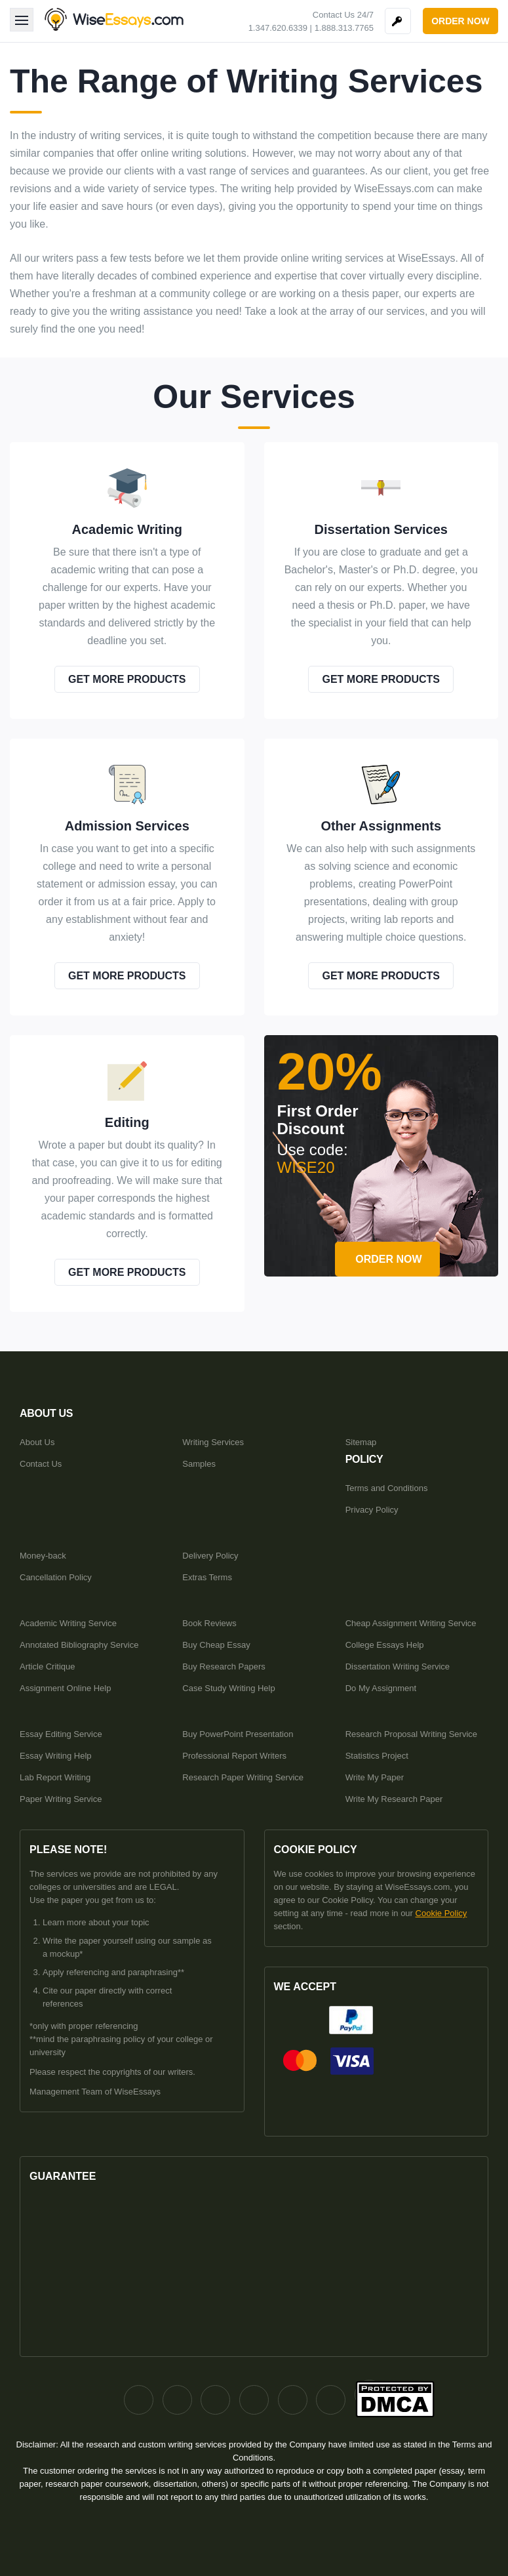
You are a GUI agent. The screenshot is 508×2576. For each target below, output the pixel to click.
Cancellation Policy (56, 1577)
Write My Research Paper (394, 1799)
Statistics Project (376, 1756)
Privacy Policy (372, 1510)
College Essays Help (384, 1645)
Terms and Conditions (386, 1488)
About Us (37, 1442)
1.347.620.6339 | (280, 28)
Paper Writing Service (61, 1799)
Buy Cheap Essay (216, 1645)
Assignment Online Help (65, 1688)
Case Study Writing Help (228, 1688)
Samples (199, 1464)
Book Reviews (209, 1623)
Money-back (43, 1556)
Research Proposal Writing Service (411, 1734)
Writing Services (213, 1442)
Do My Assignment (380, 1688)
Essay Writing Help (56, 1756)
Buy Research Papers (223, 1666)
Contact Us (41, 1464)
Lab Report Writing (55, 1777)
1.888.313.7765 (344, 28)
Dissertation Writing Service (397, 1666)
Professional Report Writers (234, 1756)
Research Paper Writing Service (242, 1777)
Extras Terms (207, 1577)
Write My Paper (374, 1777)
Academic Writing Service (68, 1623)
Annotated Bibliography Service (79, 1645)
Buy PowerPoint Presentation (237, 1734)
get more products (127, 679)
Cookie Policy (441, 1913)
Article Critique (47, 1666)
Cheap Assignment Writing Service (411, 1623)
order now (460, 21)
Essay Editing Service (61, 1734)
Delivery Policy (210, 1556)
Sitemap (361, 1442)
